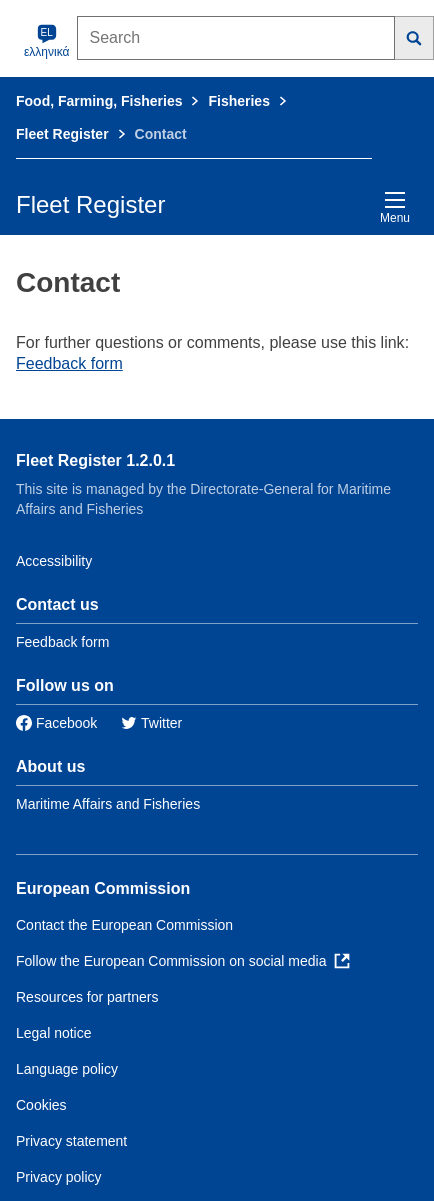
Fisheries (238, 101)
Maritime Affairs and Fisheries (108, 804)
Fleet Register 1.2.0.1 (95, 460)
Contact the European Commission (124, 925)
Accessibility (54, 561)
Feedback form (69, 363)
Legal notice (54, 1033)
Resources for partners (87, 997)
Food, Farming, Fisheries (99, 101)
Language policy (67, 1069)
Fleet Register (62, 134)
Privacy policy (59, 1177)
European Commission (103, 888)
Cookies (41, 1105)
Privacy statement (71, 1141)
